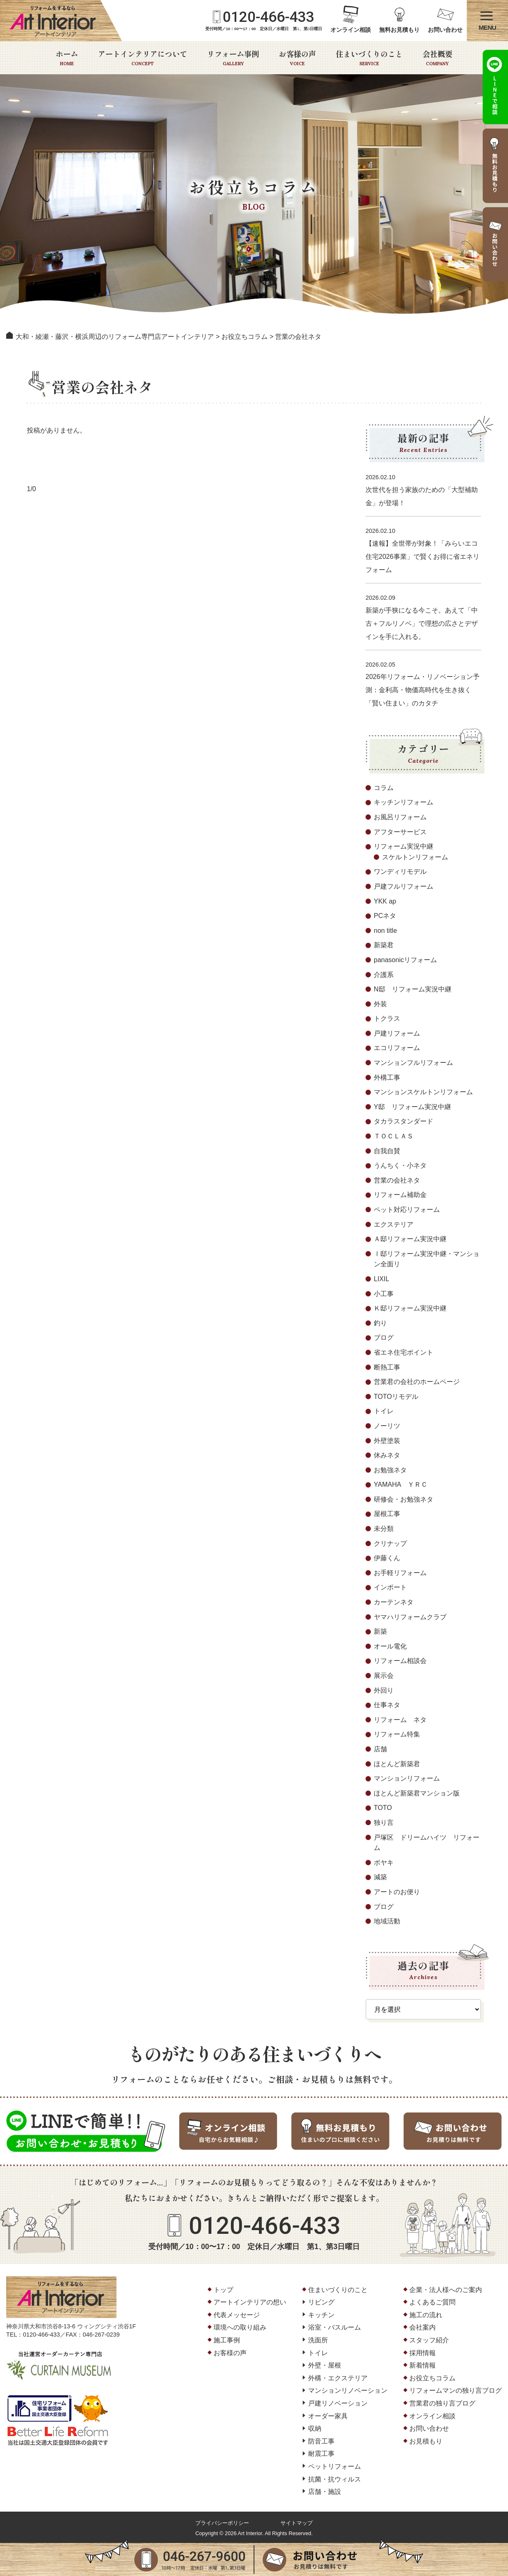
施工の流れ (425, 2314)
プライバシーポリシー (222, 2523)
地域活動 (387, 1921)
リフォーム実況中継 (403, 846)
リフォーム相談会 (400, 1660)
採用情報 (422, 2352)
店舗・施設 (324, 2491)
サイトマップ (296, 2523)
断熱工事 (387, 1367)
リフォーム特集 (397, 1734)
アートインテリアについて (142, 58)
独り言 (384, 1822)
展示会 (384, 1675)
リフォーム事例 (233, 58)
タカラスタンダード (403, 1121)
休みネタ (387, 1455)
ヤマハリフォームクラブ (410, 1616)
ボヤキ (384, 1862)
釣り (380, 1323)
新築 (380, 1631)
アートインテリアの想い (250, 2302)
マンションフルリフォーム (413, 1062)
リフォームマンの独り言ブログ (455, 2390)
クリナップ (390, 1543)
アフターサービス (400, 831)
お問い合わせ (445, 30)
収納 (314, 2428)
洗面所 (318, 2340)
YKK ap (385, 901)
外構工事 (387, 1077)
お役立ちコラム (432, 2378)
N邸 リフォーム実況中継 (412, 989)
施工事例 (227, 2340)
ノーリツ (387, 1425)
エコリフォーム (397, 1047)
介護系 (384, 974)
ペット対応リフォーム (407, 1209)
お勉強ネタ (390, 1470)
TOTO (383, 1807)
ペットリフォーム (334, 2466)
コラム (384, 787)
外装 (380, 1004)
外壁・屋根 (324, 2365)
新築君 (384, 945)
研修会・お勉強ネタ (403, 1499)
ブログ (384, 1337)
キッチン (321, 2314)
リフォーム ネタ (400, 1719)
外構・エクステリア (338, 2378)
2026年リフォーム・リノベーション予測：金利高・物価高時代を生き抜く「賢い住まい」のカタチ (423, 690)
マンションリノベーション (347, 2390)
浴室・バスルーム (334, 2327)
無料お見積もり (399, 30)
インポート (390, 1587)
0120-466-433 (268, 17)
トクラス (387, 1018)
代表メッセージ (237, 2314)
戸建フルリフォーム (403, 886)
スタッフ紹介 (429, 2340)
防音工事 (321, 2441)
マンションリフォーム (407, 1778)
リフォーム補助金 (400, 1194)
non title (385, 930)
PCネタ (385, 915)
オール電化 (390, 1646)
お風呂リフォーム (400, 817)
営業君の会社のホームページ (417, 1381)
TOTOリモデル (396, 1396)
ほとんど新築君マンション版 (417, 1793)
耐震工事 (321, 2453)
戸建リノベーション (338, 2403)
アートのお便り (397, 1891)
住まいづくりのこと (369, 58)
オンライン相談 (350, 30)
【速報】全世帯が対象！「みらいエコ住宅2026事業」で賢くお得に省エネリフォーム (423, 556)
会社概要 (437, 58)
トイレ (384, 1411)
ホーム (67, 58)
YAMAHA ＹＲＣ (400, 1484)
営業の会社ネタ (397, 1180)
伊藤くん (387, 1557)
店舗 (380, 1749)
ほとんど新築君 (397, 1763)
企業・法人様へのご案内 (445, 2289)
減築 (380, 1877)
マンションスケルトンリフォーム (423, 1091)
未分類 (384, 1528)
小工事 (384, 1293)
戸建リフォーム (397, 1033)
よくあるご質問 (432, 2302)
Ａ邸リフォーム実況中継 (410, 1238)
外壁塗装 (387, 1440)
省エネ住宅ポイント (403, 1352)
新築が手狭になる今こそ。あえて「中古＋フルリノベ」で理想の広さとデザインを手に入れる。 (422, 623)
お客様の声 (297, 58)
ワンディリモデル (400, 871)
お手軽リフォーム (400, 1572)
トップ (223, 2289)
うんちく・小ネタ (400, 1165)
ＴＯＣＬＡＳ (393, 1136)
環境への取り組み (240, 2327)
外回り (384, 1690)
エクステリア (393, 1224)
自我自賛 (387, 1150)
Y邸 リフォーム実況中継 (412, 1106)
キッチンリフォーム (403, 802)
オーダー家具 (328, 2416)
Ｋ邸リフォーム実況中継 (410, 1308)
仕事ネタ (387, 1704)
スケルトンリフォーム (415, 857)
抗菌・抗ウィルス (334, 2479)
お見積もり (425, 2441)
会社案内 (422, 2327)
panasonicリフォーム (405, 959)
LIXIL (381, 1278)
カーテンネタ (393, 1602)
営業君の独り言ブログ (442, 2403)
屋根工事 (387, 1513)
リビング (321, 2302)
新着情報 (422, 2365)
